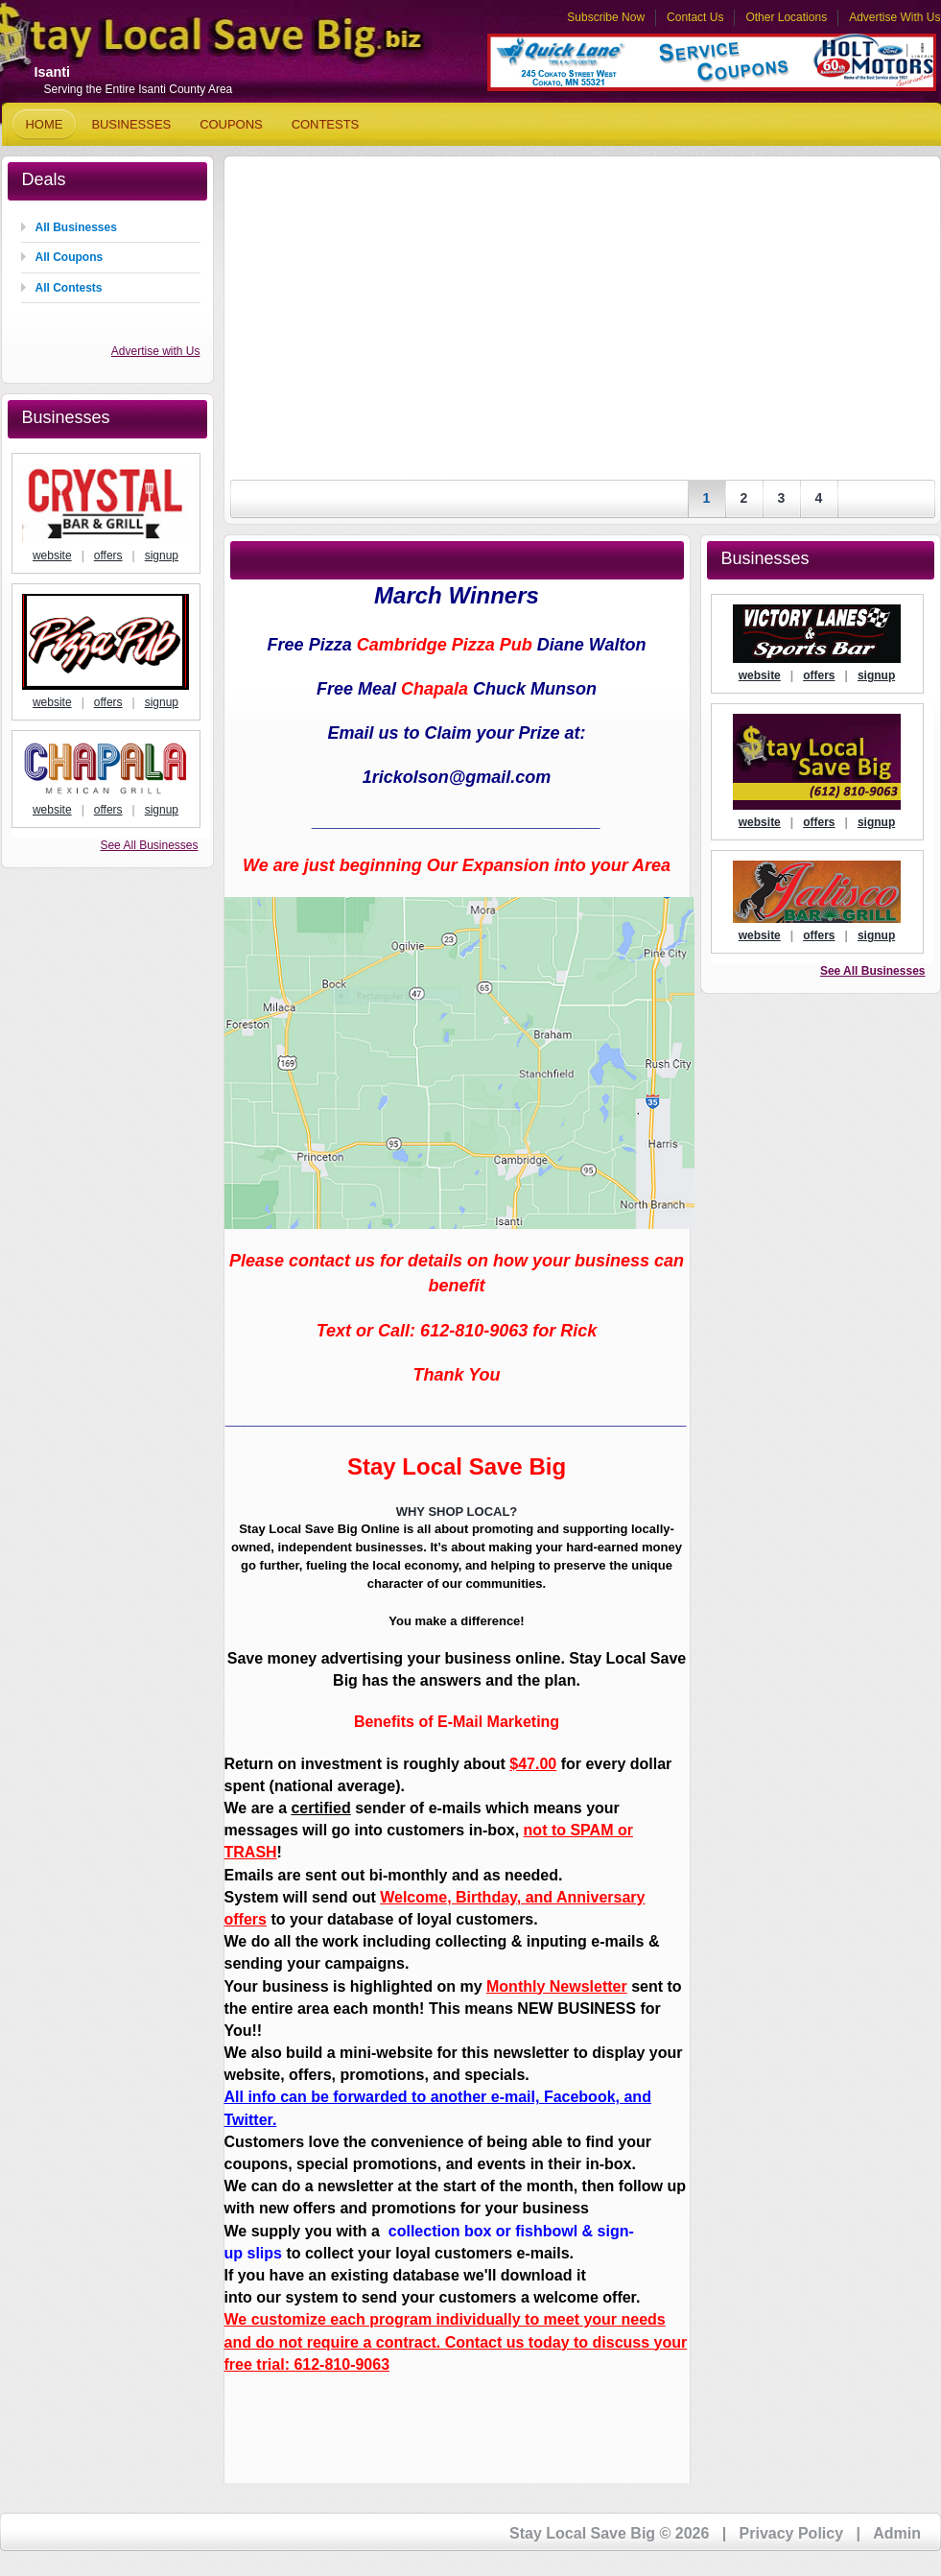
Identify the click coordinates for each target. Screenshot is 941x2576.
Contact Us (695, 17)
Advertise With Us (894, 17)
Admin (897, 2533)
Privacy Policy (792, 2533)
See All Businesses (149, 845)
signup (161, 555)
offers (108, 555)
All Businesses (76, 227)
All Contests (69, 288)
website (52, 555)
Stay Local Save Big (184, 44)
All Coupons (69, 257)
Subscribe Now (606, 17)
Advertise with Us (155, 351)
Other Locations (786, 17)
